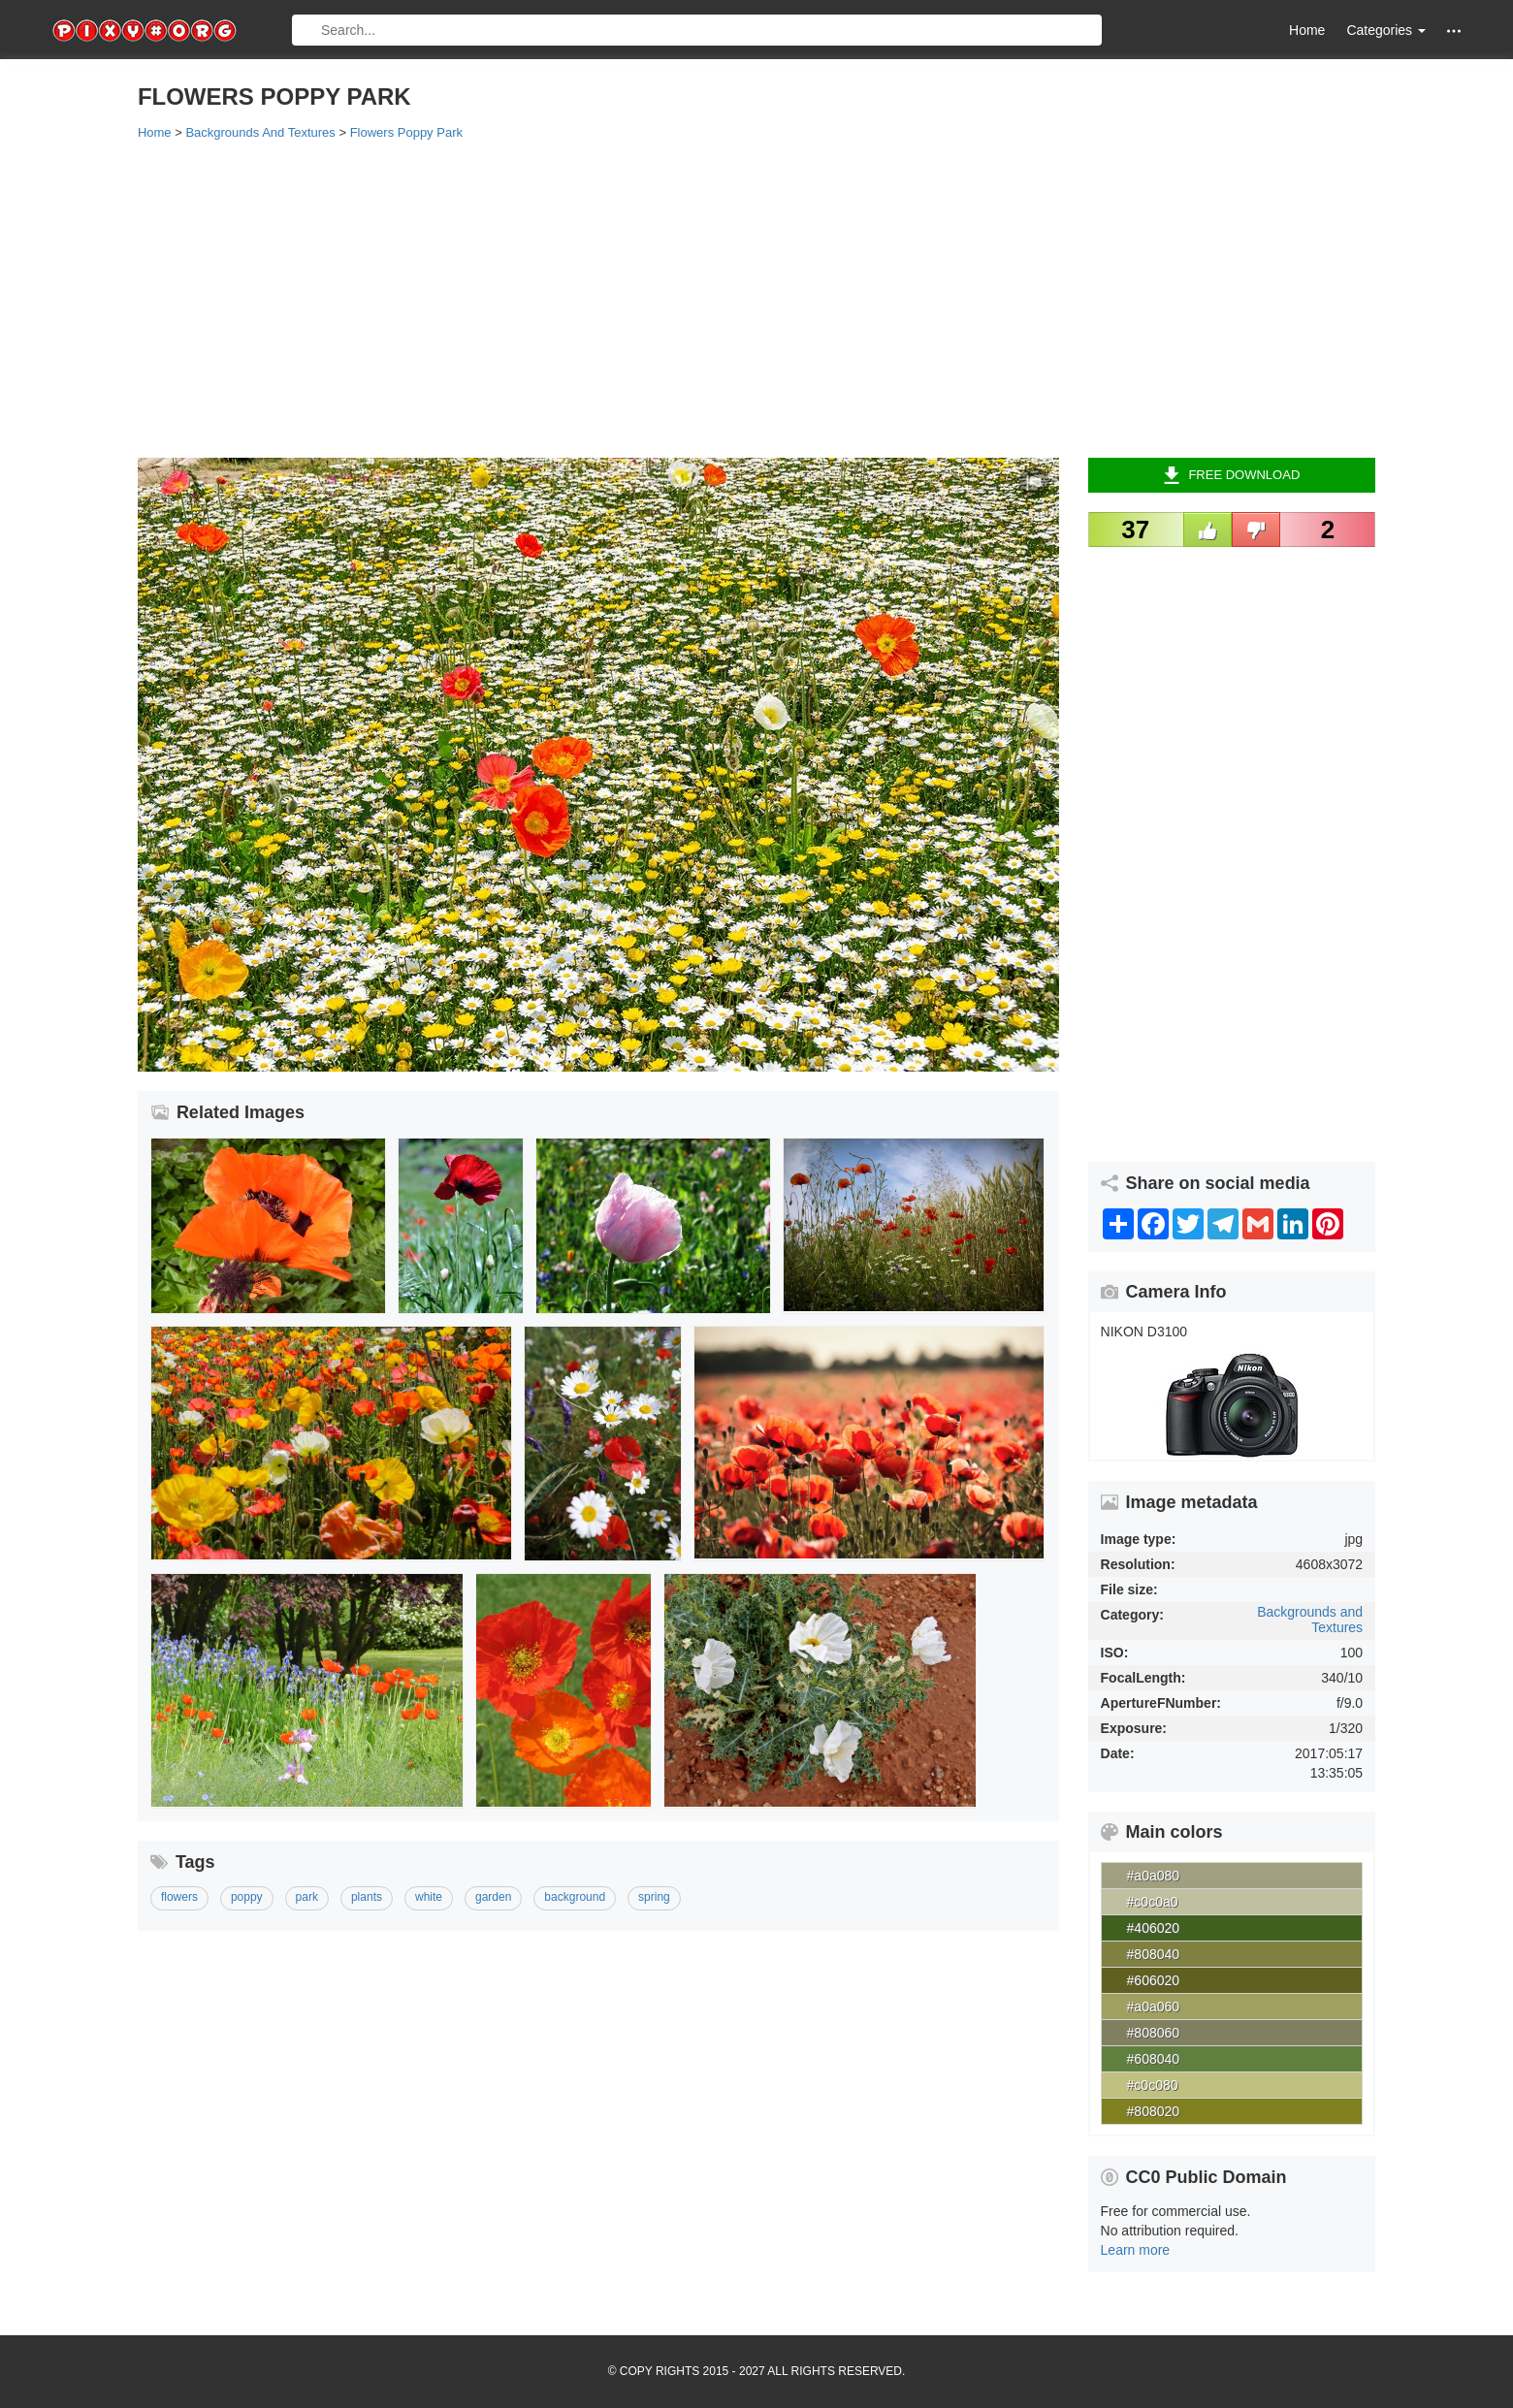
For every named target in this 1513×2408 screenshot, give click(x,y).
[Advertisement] (720, 297)
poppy (247, 1897)
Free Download (1231, 475)
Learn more (1136, 2250)
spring (654, 1897)
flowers (179, 1897)
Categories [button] (1386, 30)
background (574, 1897)
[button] (1453, 30)
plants (366, 1897)
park (307, 1897)
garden (493, 1897)
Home (1307, 30)
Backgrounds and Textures (1310, 1619)
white (428, 1897)
